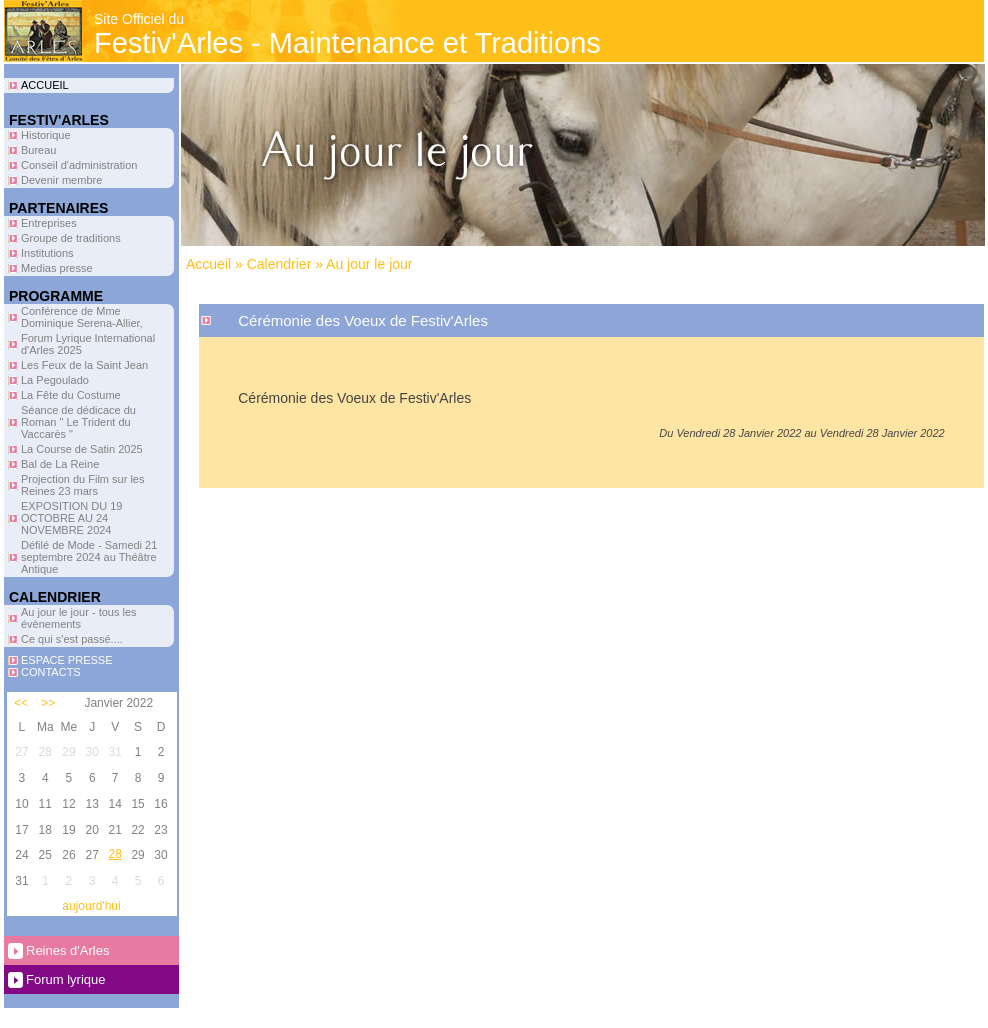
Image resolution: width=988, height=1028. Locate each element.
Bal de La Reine (60, 464)
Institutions (47, 253)
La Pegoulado (55, 380)
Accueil (208, 264)
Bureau (38, 150)
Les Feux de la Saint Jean (84, 365)
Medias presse (57, 268)
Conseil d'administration (79, 165)
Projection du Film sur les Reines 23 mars (83, 485)
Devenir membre (61, 180)
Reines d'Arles (67, 950)
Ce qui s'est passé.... (72, 639)
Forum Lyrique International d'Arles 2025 (88, 344)
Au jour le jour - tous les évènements (79, 618)
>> (48, 703)
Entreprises (49, 223)
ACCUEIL (45, 85)
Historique (46, 135)
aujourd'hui (91, 906)
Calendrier (279, 264)
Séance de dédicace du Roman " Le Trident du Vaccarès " (78, 422)
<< (21, 703)
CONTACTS (51, 672)
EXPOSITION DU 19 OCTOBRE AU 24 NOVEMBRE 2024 (71, 518)
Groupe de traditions (71, 238)
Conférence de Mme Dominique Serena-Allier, (82, 317)
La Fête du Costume (71, 395)
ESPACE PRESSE (67, 660)
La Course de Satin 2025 (82, 449)
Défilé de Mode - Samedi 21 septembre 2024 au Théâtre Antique (89, 557)
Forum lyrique (65, 979)
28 (114, 854)
